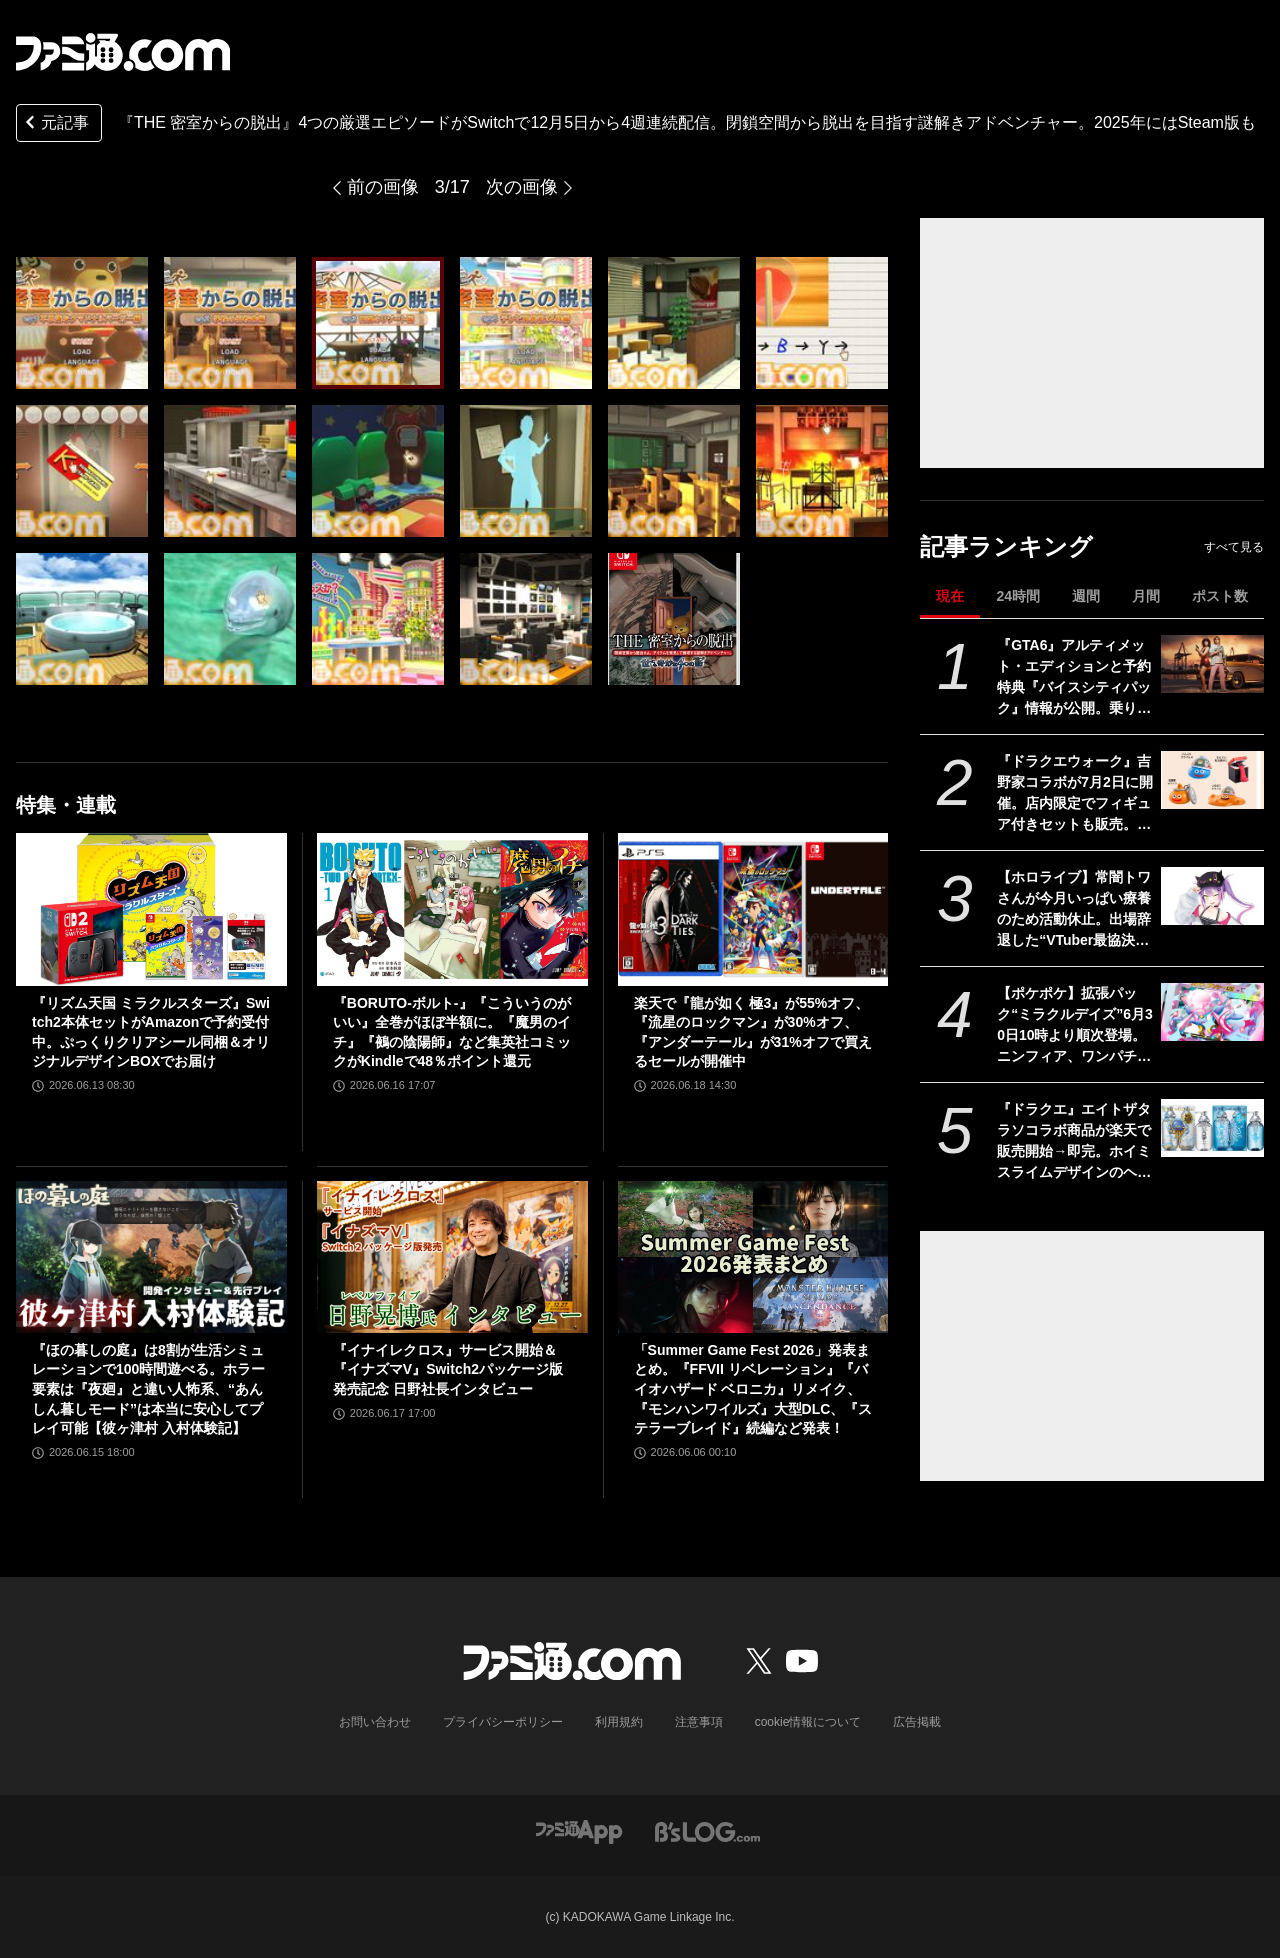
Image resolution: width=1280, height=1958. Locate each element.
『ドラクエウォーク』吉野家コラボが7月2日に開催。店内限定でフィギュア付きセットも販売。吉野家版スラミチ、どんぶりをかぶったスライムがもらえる (1075, 794)
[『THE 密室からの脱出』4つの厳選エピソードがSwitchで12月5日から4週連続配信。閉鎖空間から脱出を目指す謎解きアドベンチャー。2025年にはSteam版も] (82, 323)
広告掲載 (917, 1722)
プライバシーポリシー (503, 1722)
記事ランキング (1006, 546)
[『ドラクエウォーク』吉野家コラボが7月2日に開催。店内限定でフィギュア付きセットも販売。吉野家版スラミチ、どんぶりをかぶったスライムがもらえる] (1212, 780)
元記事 (55, 124)
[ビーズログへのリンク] (707, 1830)
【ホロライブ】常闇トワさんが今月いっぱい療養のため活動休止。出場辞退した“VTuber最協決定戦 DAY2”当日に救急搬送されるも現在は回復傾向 (1074, 910)
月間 (1146, 596)
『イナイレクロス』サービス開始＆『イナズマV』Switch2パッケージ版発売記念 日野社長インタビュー (448, 1369)
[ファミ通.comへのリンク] (123, 52)
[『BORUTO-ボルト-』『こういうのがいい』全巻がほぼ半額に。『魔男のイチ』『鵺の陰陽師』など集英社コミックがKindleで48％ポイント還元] (452, 909)
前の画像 (383, 187)
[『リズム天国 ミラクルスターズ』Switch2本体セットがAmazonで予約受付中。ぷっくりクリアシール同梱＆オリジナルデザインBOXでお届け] (151, 909)
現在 (950, 596)
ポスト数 (1220, 596)
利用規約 (619, 1722)
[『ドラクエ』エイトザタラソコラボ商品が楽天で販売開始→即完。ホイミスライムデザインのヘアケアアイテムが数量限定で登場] (1212, 1128)
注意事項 (699, 1722)
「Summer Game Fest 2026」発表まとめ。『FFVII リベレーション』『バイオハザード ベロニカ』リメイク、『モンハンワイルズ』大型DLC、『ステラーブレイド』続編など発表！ (753, 1389)
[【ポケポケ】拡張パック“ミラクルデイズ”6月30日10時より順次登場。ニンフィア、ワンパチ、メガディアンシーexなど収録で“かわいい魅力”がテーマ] (1212, 1012)
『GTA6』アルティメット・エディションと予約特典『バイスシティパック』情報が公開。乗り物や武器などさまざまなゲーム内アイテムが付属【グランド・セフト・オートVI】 (1074, 678)
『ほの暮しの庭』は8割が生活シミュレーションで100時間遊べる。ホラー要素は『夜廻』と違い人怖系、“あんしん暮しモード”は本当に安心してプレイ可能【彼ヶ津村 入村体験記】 (148, 1389)
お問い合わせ (375, 1722)
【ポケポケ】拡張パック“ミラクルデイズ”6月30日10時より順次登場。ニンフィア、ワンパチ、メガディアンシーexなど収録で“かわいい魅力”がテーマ (1075, 1026)
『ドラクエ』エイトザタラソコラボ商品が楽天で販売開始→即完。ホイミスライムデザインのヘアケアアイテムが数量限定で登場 (1074, 1142)
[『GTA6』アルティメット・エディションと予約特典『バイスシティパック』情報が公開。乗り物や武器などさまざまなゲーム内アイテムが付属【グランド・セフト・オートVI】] (1212, 664)
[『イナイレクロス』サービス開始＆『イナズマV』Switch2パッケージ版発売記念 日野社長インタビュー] (452, 1257)
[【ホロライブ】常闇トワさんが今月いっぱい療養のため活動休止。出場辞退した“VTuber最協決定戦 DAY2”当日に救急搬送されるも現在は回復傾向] (1212, 896)
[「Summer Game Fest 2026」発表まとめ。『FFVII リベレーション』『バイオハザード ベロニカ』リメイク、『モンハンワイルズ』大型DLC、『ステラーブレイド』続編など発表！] (753, 1257)
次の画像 (522, 187)
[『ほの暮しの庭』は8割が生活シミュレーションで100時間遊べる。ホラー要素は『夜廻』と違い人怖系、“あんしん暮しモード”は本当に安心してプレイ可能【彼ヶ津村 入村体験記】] (151, 1257)
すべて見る (1234, 547)
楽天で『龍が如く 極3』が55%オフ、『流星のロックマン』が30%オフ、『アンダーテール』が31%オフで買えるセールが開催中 (753, 1032)
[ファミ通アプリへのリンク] (579, 1830)
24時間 (1018, 596)
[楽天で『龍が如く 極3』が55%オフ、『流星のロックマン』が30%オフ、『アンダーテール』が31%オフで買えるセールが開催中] (753, 909)
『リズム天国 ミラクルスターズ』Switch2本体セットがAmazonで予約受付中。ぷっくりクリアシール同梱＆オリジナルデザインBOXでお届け (151, 1032)
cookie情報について (808, 1722)
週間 (1086, 596)
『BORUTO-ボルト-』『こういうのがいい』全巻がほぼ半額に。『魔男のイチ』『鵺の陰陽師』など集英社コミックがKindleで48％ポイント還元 (452, 1032)
